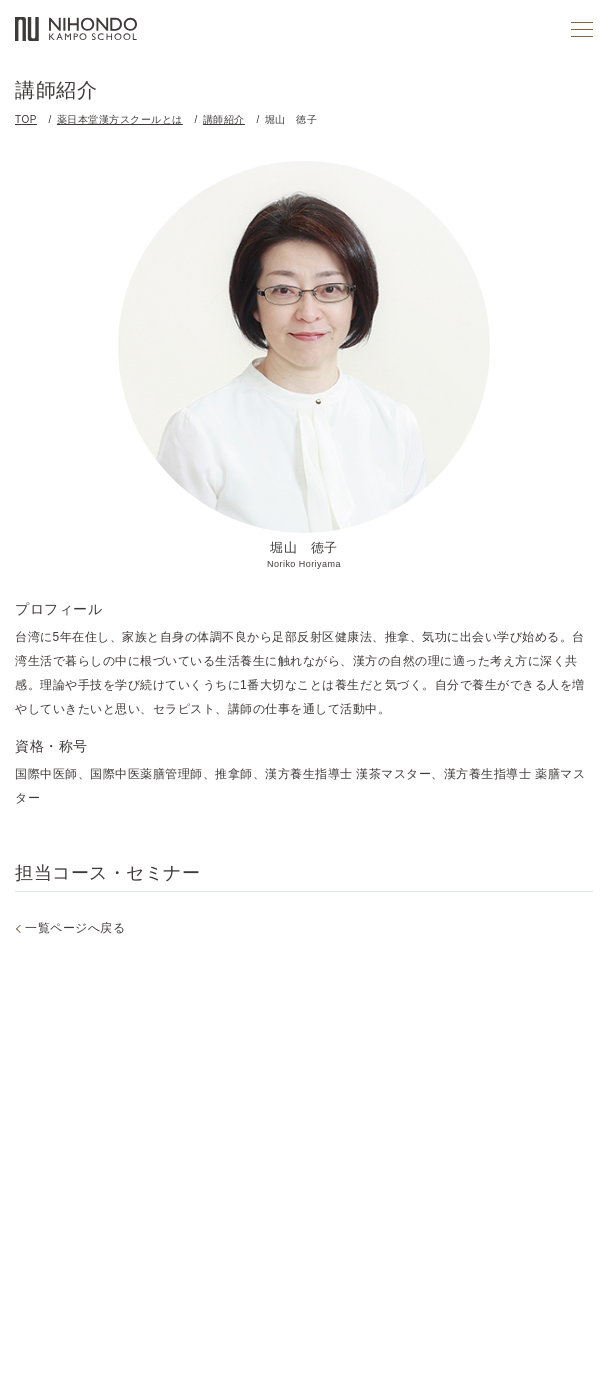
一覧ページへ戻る (75, 928)
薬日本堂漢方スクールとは (120, 119)
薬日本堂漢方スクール (76, 29)
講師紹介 (224, 119)
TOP (26, 119)
